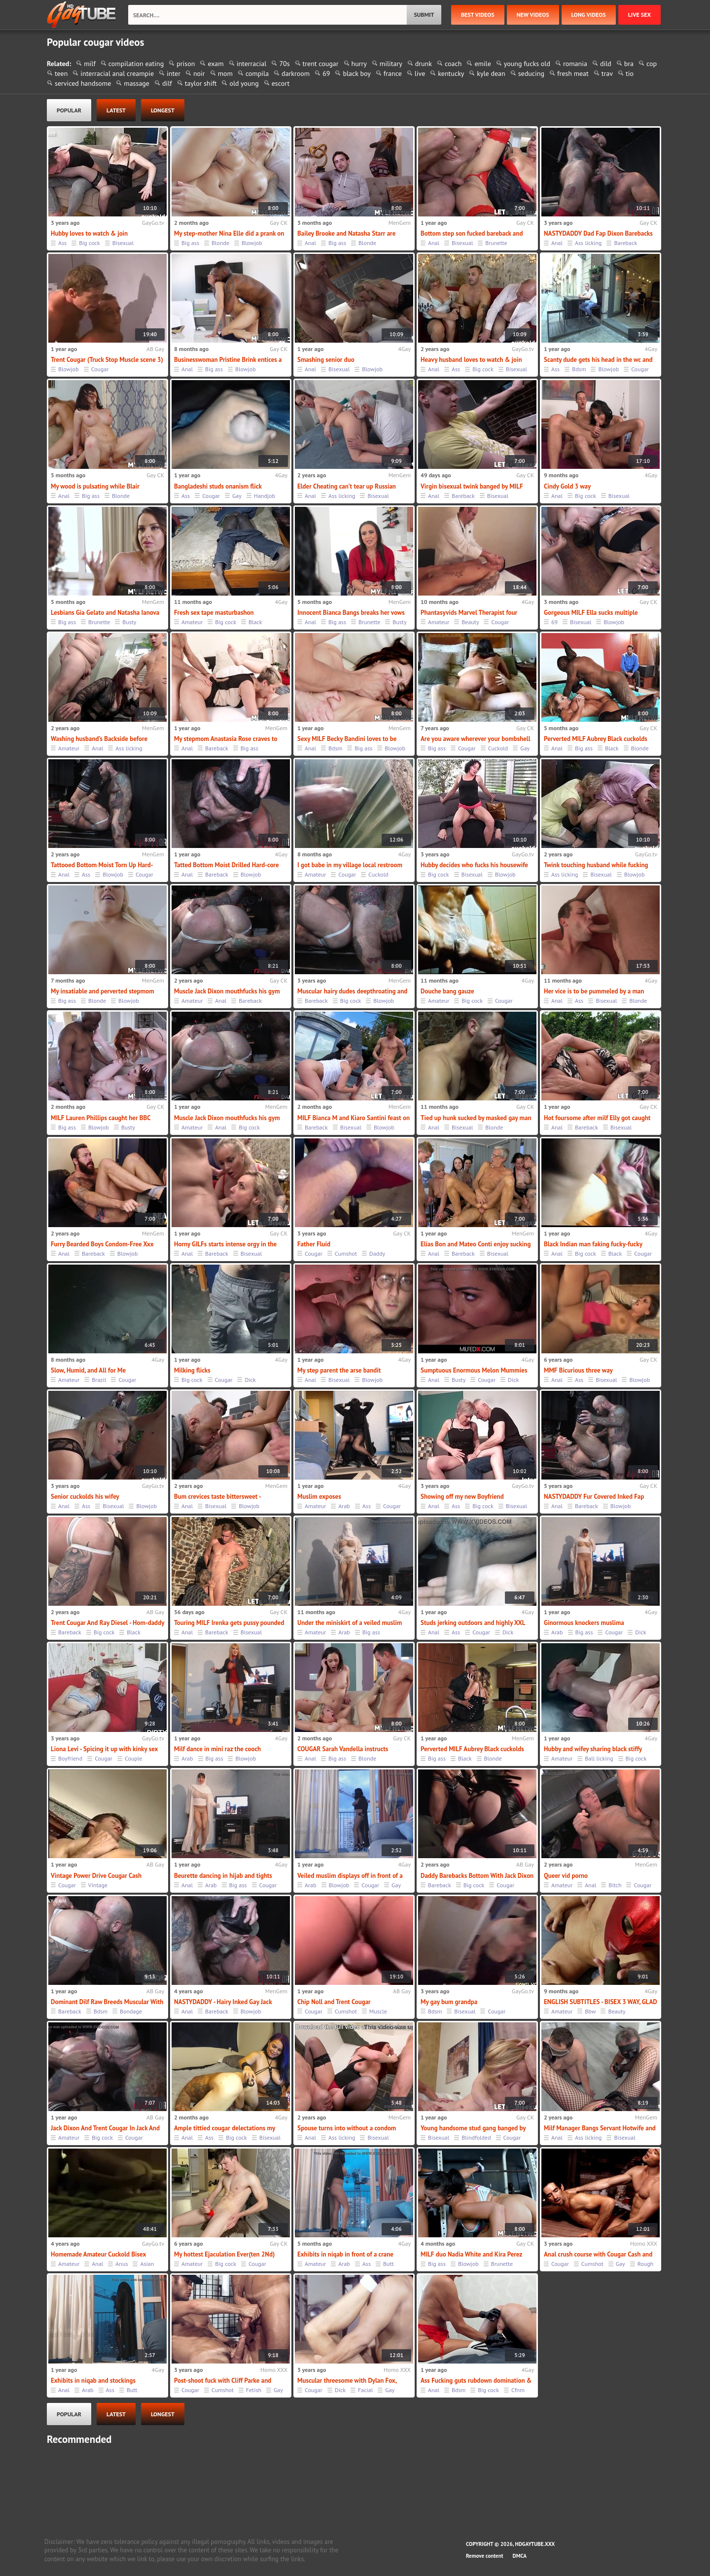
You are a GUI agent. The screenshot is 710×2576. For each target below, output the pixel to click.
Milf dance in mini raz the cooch (217, 1749)
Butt (388, 2263)
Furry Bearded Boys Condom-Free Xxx (102, 1244)
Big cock (89, 243)
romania (575, 63)
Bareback (625, 243)
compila (257, 73)
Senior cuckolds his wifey (85, 1496)
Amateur (192, 622)
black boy (356, 73)
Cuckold (498, 748)
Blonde (220, 243)
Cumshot (346, 1253)
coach (453, 63)
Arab (344, 1506)
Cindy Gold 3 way (567, 486)
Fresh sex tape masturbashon (214, 612)
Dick (250, 1379)
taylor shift (201, 83)
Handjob (264, 495)
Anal (310, 243)
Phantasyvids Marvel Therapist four (469, 612)
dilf (167, 83)
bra (629, 63)
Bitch (614, 1885)
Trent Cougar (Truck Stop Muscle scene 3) (107, 359)
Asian (147, 2263)
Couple (133, 1758)
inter (173, 73)
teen (61, 73)
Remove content (484, 2555)
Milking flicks (192, 1370)
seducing (531, 73)
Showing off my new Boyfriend (462, 1496)
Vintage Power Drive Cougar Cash (96, 1875)
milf (90, 63)
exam (215, 63)
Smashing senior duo (326, 359)
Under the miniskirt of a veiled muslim (349, 1623)
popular (69, 110)
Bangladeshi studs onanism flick (218, 486)
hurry (359, 63)
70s (284, 63)
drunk (423, 63)
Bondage (131, 2011)
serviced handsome (83, 83)
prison (186, 63)
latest (116, 110)
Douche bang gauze (447, 991)
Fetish (253, 2390)
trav (607, 73)
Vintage (97, 1885)
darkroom (296, 73)
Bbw (590, 2011)
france (393, 73)
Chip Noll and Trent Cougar (334, 2002)
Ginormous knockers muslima (584, 1623)
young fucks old (527, 63)
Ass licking (588, 243)
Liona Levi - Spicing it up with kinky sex (104, 1749)
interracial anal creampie (117, 73)
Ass (62, 243)
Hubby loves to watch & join (89, 233)
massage (136, 83)
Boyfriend (70, 1758)
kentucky (451, 73)
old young (243, 83)
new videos (533, 14)
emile (482, 63)
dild (605, 63)
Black (255, 622)
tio (630, 73)
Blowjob (252, 243)
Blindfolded (476, 2137)
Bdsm (579, 369)
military (391, 63)
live (420, 73)
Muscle (378, 2011)
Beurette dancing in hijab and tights (223, 1875)
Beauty (470, 622)
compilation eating (136, 63)
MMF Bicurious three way (578, 1370)
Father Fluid (313, 1244)
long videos (588, 14)
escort (280, 83)
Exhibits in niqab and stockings (93, 2380)
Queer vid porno (566, 1875)
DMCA (520, 2555)
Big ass (190, 243)
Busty (129, 622)
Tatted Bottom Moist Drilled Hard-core (226, 865)
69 (326, 73)
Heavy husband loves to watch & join (471, 359)
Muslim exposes (319, 1496)
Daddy (377, 1253)
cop (651, 63)
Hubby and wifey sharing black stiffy (593, 1749)
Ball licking (599, 1758)
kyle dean (491, 73)
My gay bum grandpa (449, 2002)
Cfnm (518, 2390)
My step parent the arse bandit (339, 1370)
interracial (252, 63)
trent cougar (321, 63)
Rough (645, 2263)
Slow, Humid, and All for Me (88, 1370)
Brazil (99, 1379)
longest (163, 110)
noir (199, 73)
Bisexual (123, 243)
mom (225, 73)
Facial (365, 2390)
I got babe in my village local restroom (349, 865)
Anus (121, 2263)
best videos (478, 14)
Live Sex (639, 14)
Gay (237, 495)
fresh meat (573, 73)
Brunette (496, 243)
